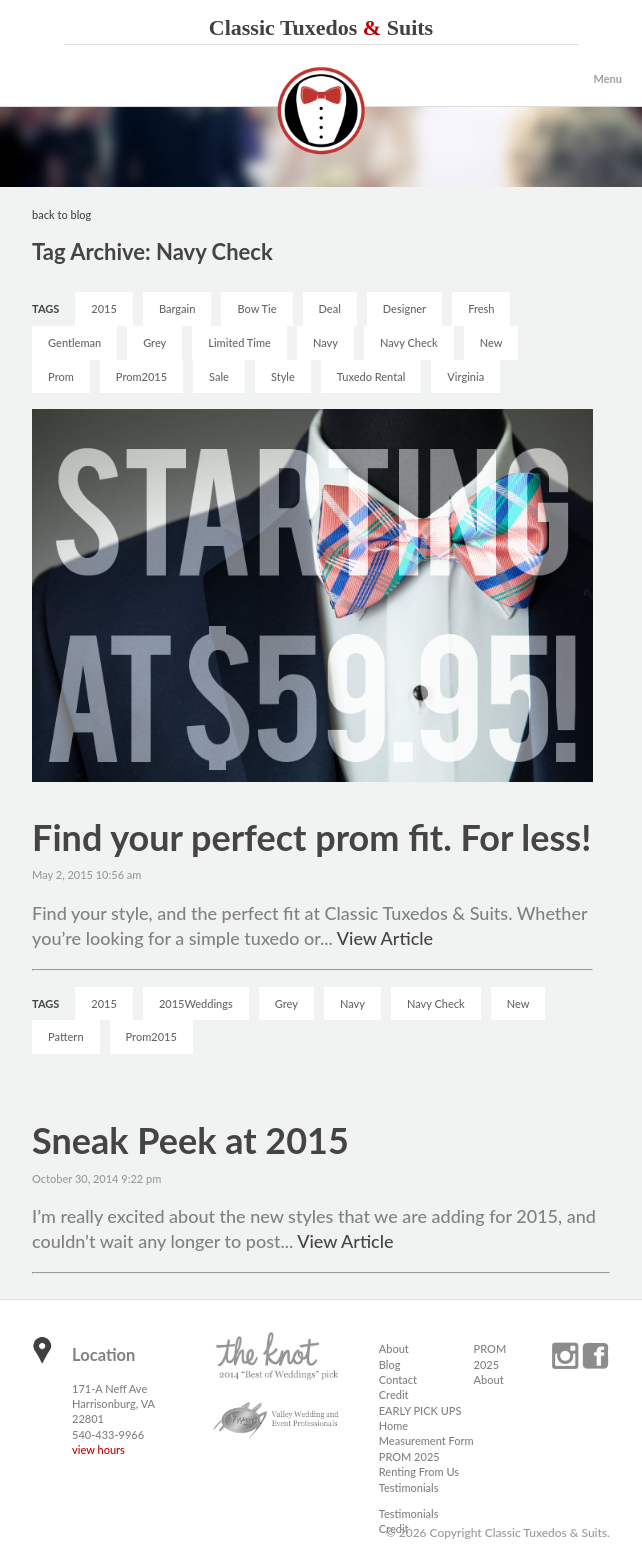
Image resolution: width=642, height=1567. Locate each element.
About (394, 1348)
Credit (394, 1394)
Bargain (177, 308)
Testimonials (409, 1487)
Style (283, 376)
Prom (61, 376)
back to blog (61, 214)
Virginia (465, 376)
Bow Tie (256, 308)
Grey (154, 342)
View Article (385, 938)
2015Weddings (196, 1003)
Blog (390, 1364)
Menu (607, 78)
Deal (330, 308)
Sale (219, 376)
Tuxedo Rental (371, 376)
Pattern (65, 1036)
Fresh (481, 308)
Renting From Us (419, 1471)
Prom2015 (141, 376)
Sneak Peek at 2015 (190, 1140)
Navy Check (409, 342)
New (491, 342)
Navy (325, 342)
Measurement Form (426, 1440)
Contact (398, 1379)
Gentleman (74, 342)
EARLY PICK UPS (420, 1410)
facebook (595, 1356)
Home (393, 1425)
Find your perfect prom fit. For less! (311, 837)
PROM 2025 (409, 1456)
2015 (104, 308)
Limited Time (239, 342)
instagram (565, 1356)
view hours (98, 1449)
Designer (404, 308)
